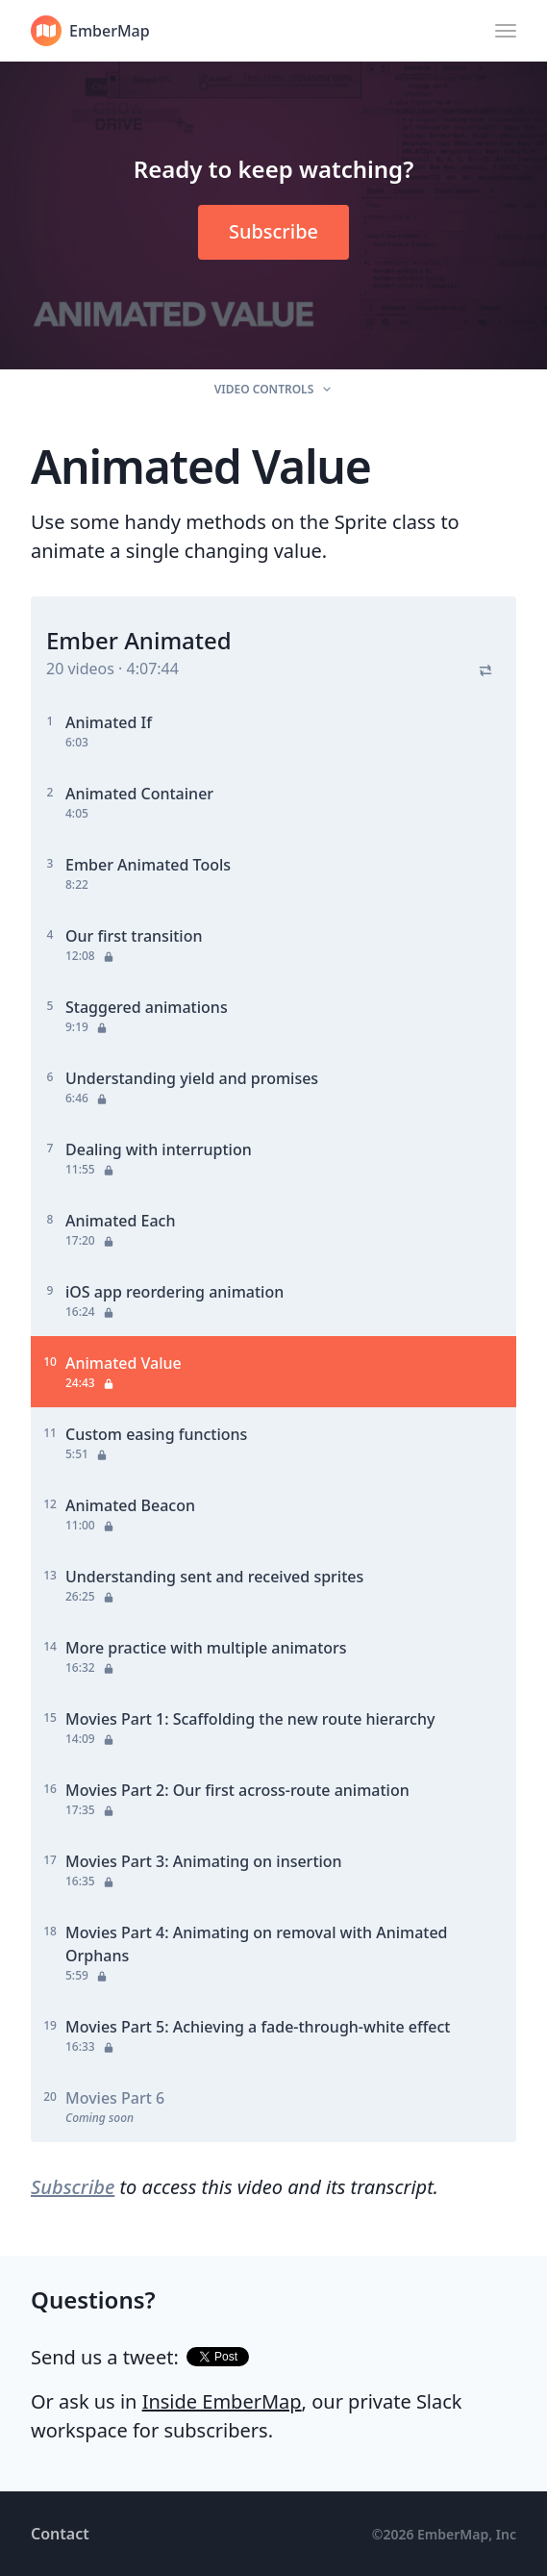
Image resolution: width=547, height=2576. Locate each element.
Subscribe (72, 2187)
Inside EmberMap (222, 2401)
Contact (60, 2533)
